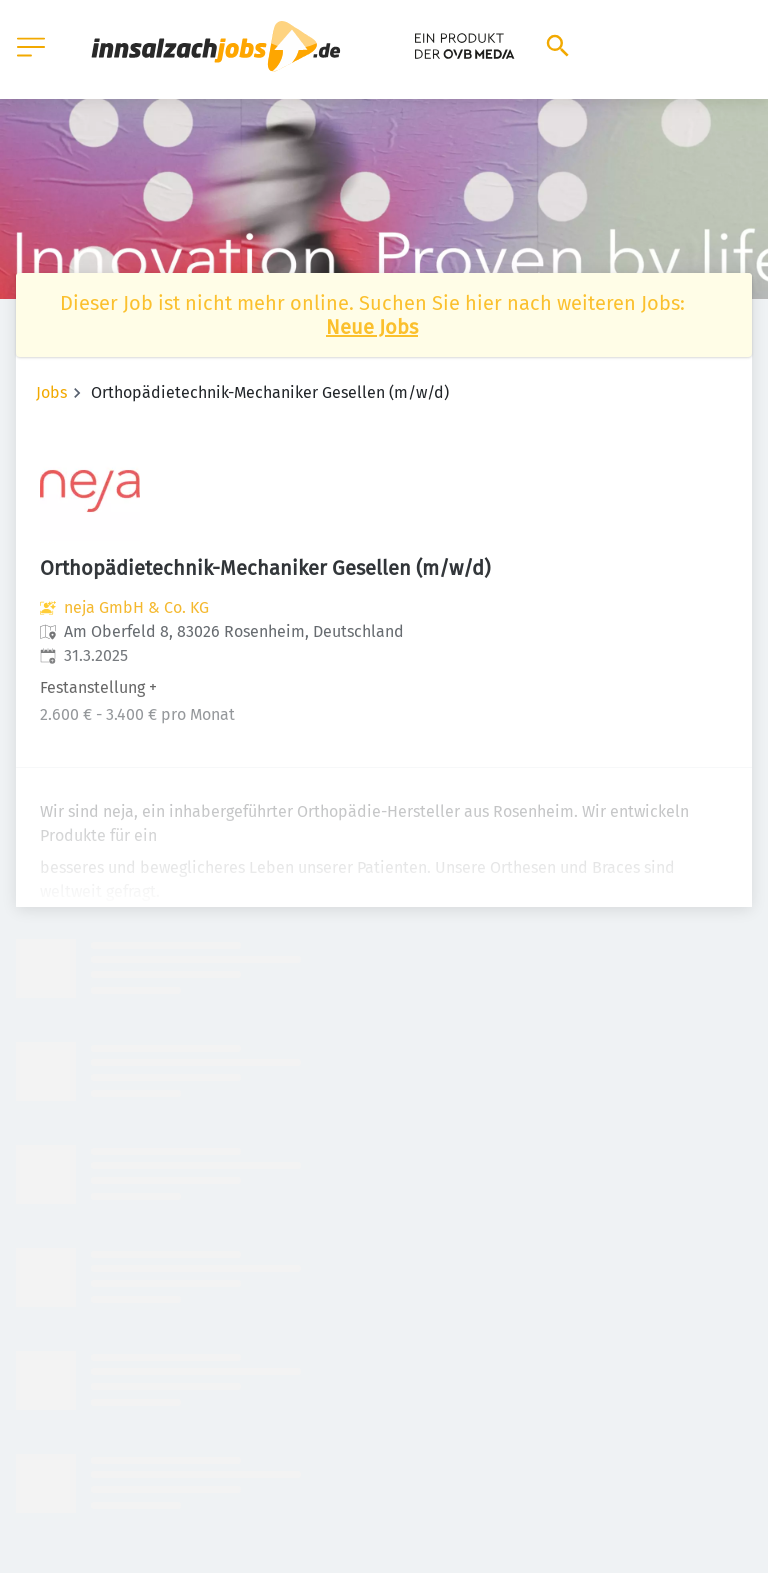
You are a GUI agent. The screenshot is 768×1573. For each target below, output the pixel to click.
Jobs (51, 392)
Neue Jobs (372, 327)
